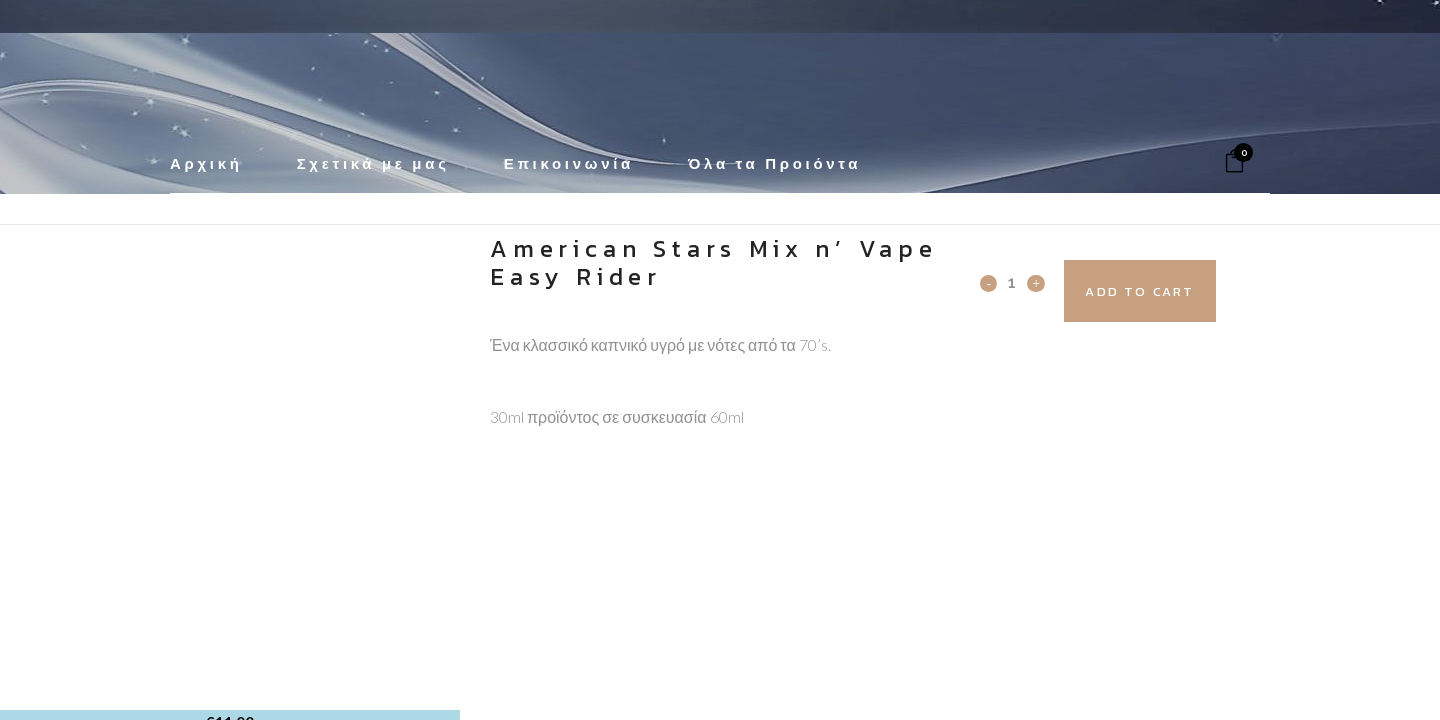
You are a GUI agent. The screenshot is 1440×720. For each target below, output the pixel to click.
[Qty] (1012, 282)
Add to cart (1176, 291)
